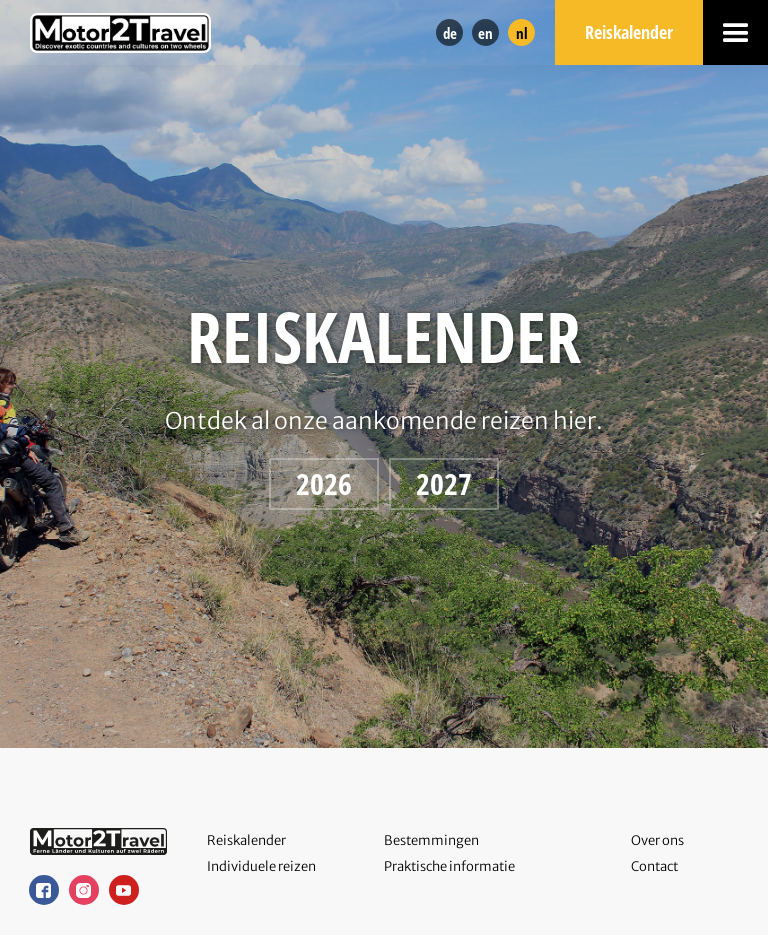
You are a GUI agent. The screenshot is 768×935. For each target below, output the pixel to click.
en (485, 33)
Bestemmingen (431, 840)
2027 (444, 483)
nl (522, 33)
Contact (654, 866)
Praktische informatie (449, 866)
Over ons (657, 840)
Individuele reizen (261, 866)
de (450, 33)
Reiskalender (629, 32)
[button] (735, 32)
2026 (324, 483)
